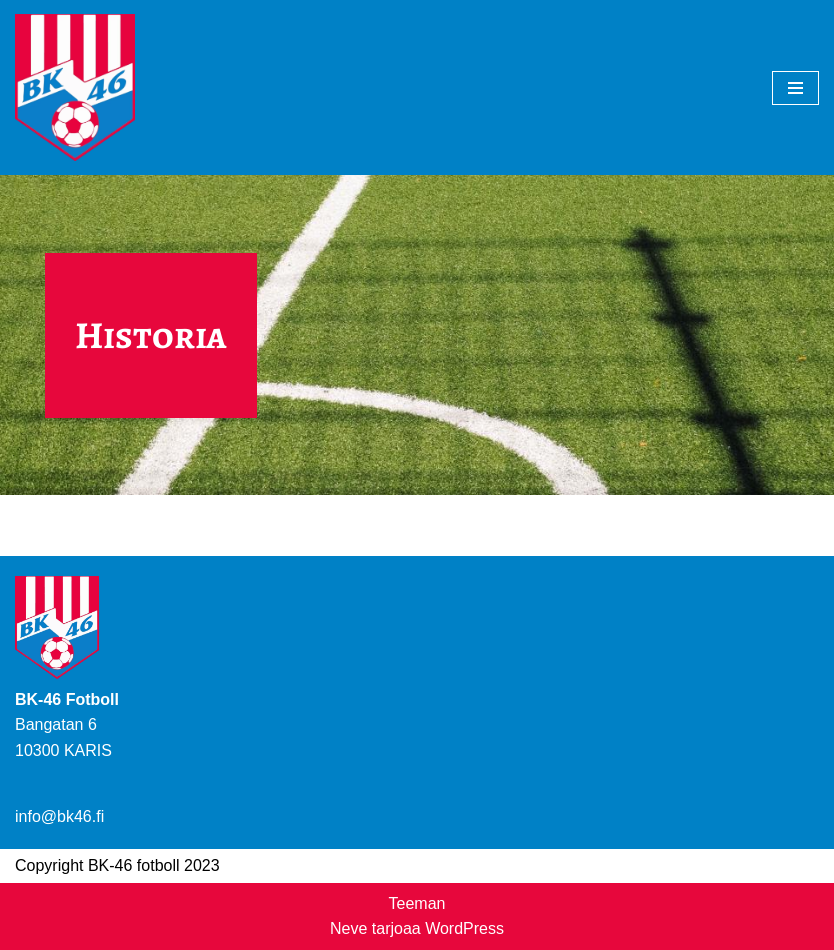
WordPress (464, 928)
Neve (348, 928)
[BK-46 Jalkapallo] (75, 87)
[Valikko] (795, 88)
